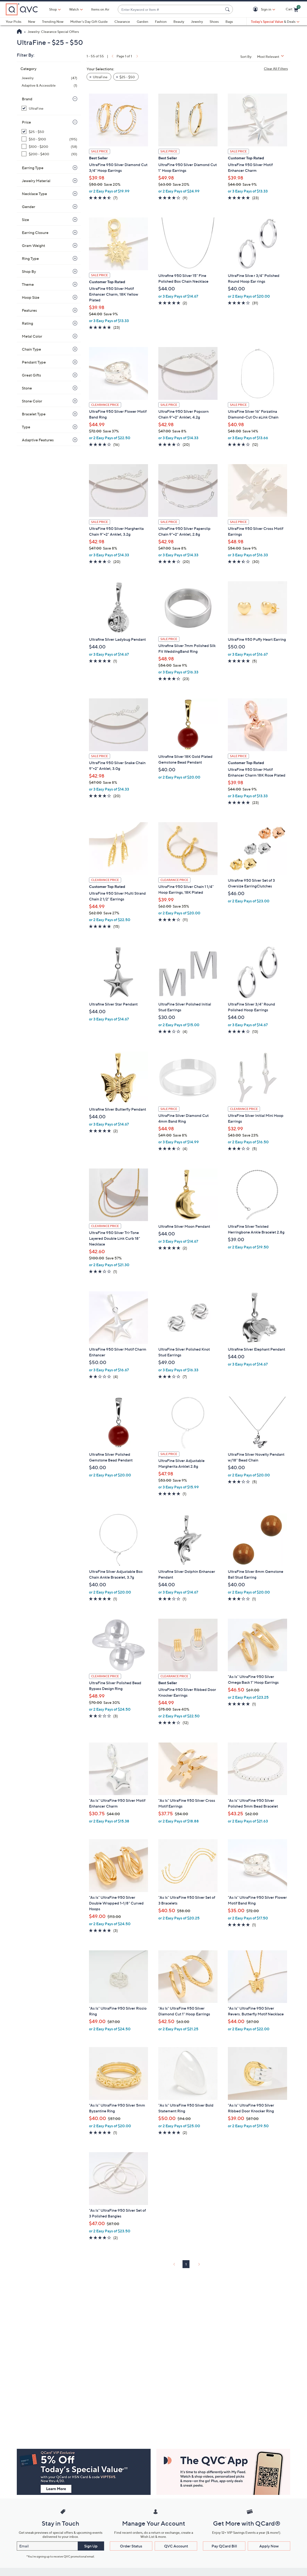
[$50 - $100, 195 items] (49, 139)
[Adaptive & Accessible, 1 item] (49, 85)
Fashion (161, 21)
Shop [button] (53, 9)
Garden (142, 21)
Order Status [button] (131, 2546)
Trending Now (53, 21)
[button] (256, 9)
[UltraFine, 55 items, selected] (49, 108)
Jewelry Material (36, 180)
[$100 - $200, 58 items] (49, 146)
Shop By (29, 271)
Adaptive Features (38, 439)
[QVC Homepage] (19, 32)
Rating (27, 323)
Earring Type (32, 167)
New (31, 21)
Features (29, 310)
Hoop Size (30, 297)
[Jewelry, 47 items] (49, 77)
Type (26, 427)
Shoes (214, 21)
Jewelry (197, 21)
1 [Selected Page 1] (186, 2264)
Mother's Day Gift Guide (89, 21)
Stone (27, 388)
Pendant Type (34, 362)
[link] (112, 56)
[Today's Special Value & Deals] (275, 21)
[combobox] (170, 9)
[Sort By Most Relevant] (272, 56)
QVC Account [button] (176, 2546)
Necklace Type (34, 193)
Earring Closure (35, 232)
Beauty (178, 21)
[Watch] (74, 9)
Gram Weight (33, 245)
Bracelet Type (34, 414)
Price (26, 122)
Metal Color (32, 336)
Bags (229, 21)
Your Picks (13, 21)
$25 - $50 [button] (127, 77)
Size (25, 219)
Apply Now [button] (269, 2546)
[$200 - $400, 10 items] (49, 153)
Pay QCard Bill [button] (224, 2546)
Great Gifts (31, 375)
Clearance (122, 21)
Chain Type (31, 349)
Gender (28, 206)
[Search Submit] (228, 9)
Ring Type (30, 258)
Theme (28, 284)
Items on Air (100, 9)
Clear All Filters (276, 68)
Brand (27, 98)
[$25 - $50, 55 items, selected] (49, 131)
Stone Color (32, 401)
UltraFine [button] (100, 77)
